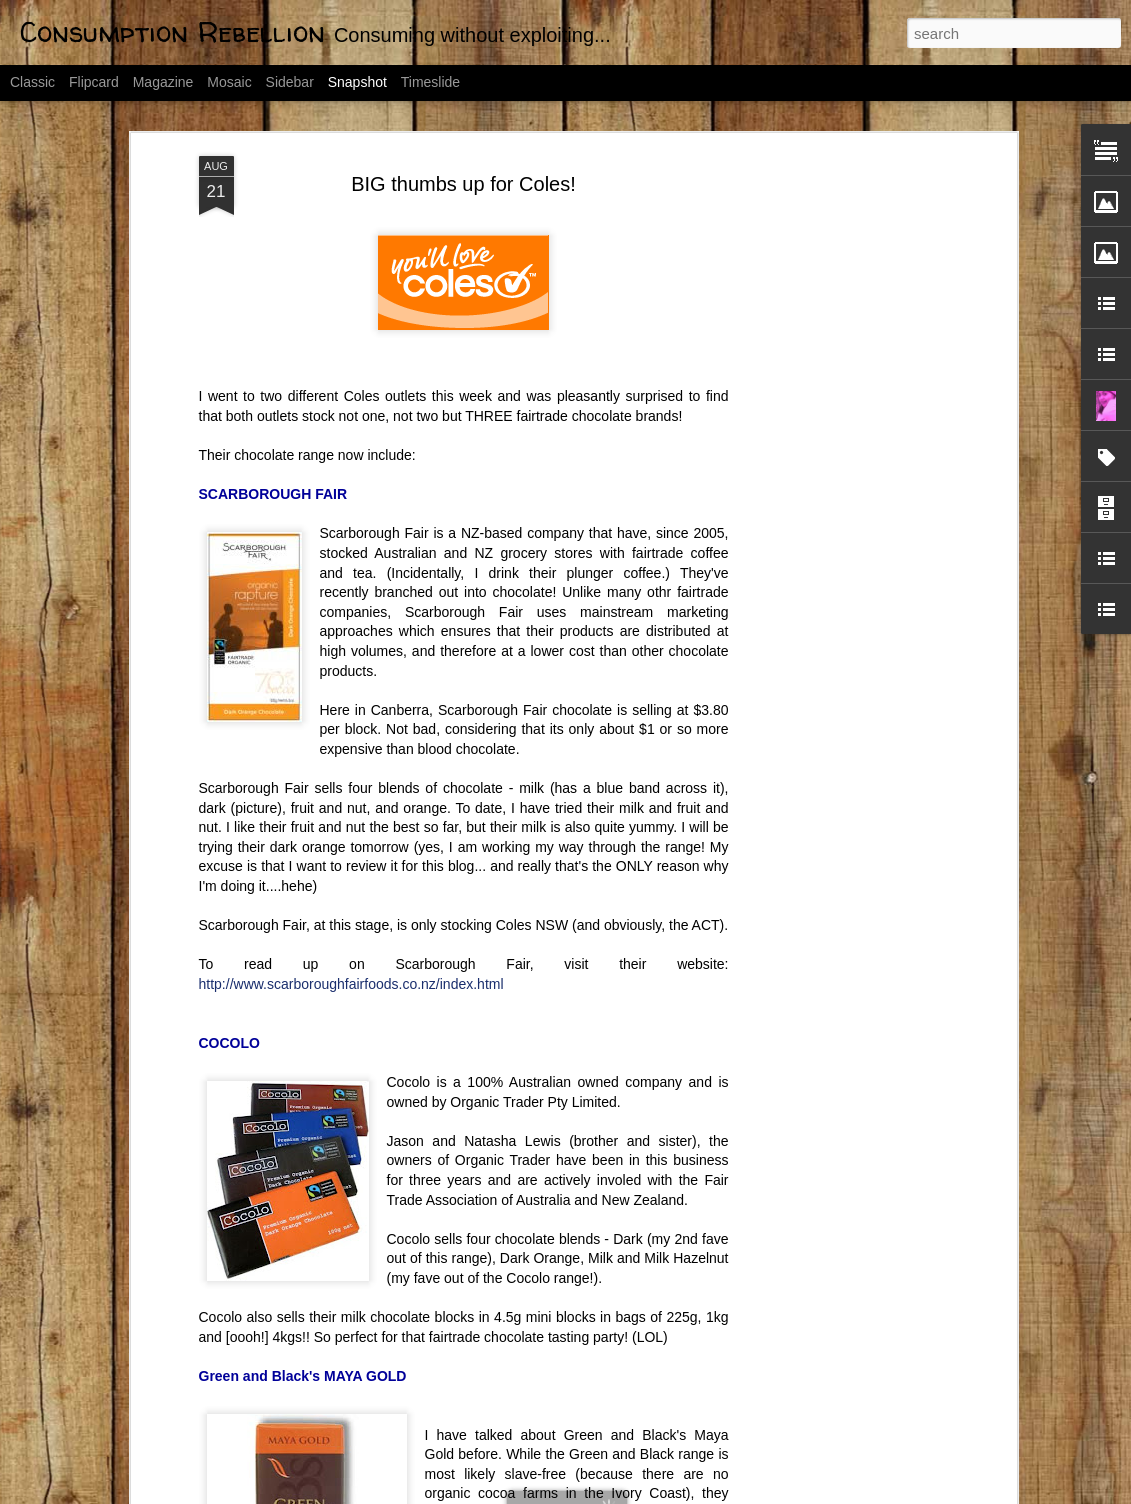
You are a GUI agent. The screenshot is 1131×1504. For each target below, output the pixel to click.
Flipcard (94, 82)
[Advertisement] (839, 379)
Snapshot (357, 82)
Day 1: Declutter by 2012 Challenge (410, 1431)
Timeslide (430, 82)
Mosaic (229, 82)
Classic (32, 82)
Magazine (163, 82)
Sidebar (290, 82)
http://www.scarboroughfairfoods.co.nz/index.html (351, 892)
